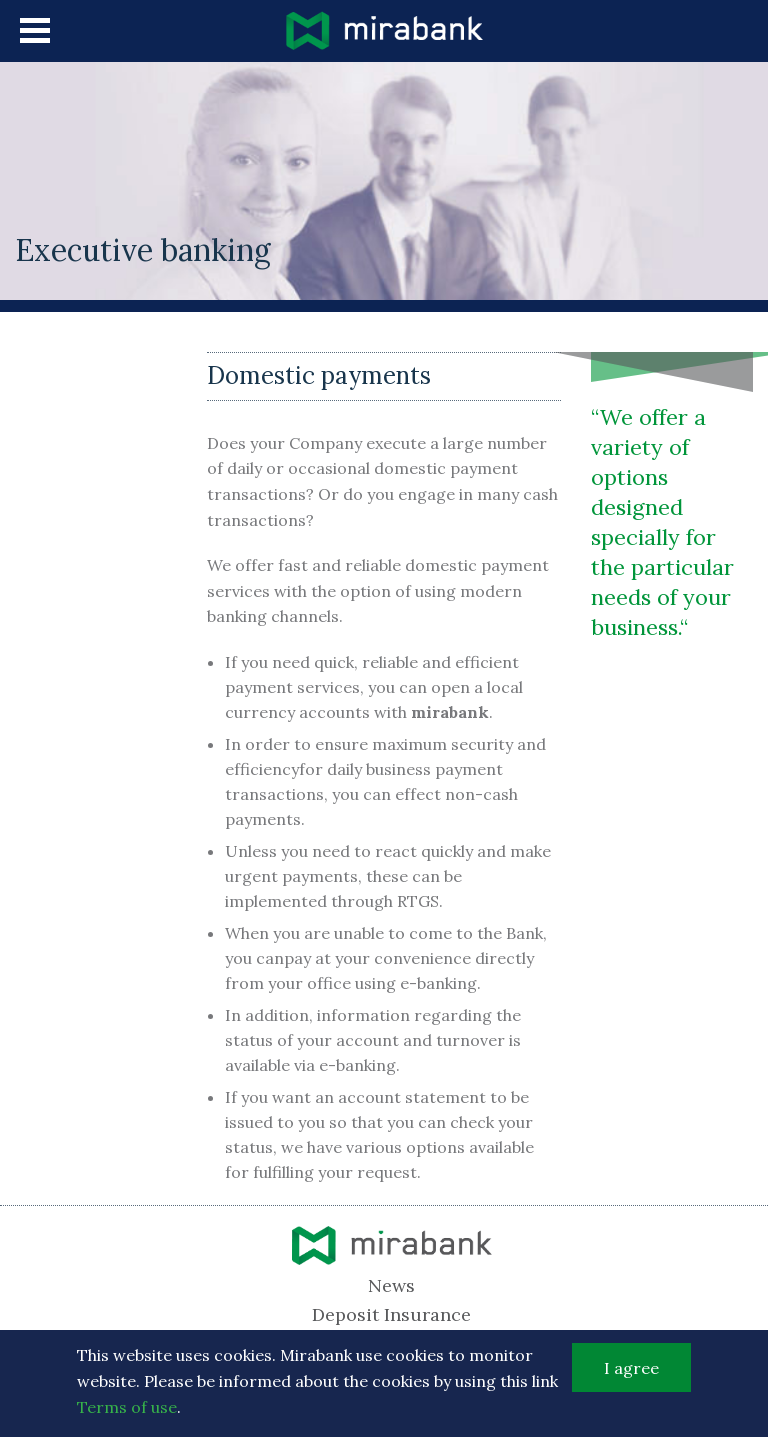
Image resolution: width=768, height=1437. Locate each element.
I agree (631, 1373)
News (391, 1285)
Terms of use (127, 1412)
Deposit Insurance (391, 1314)
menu (35, 30)
